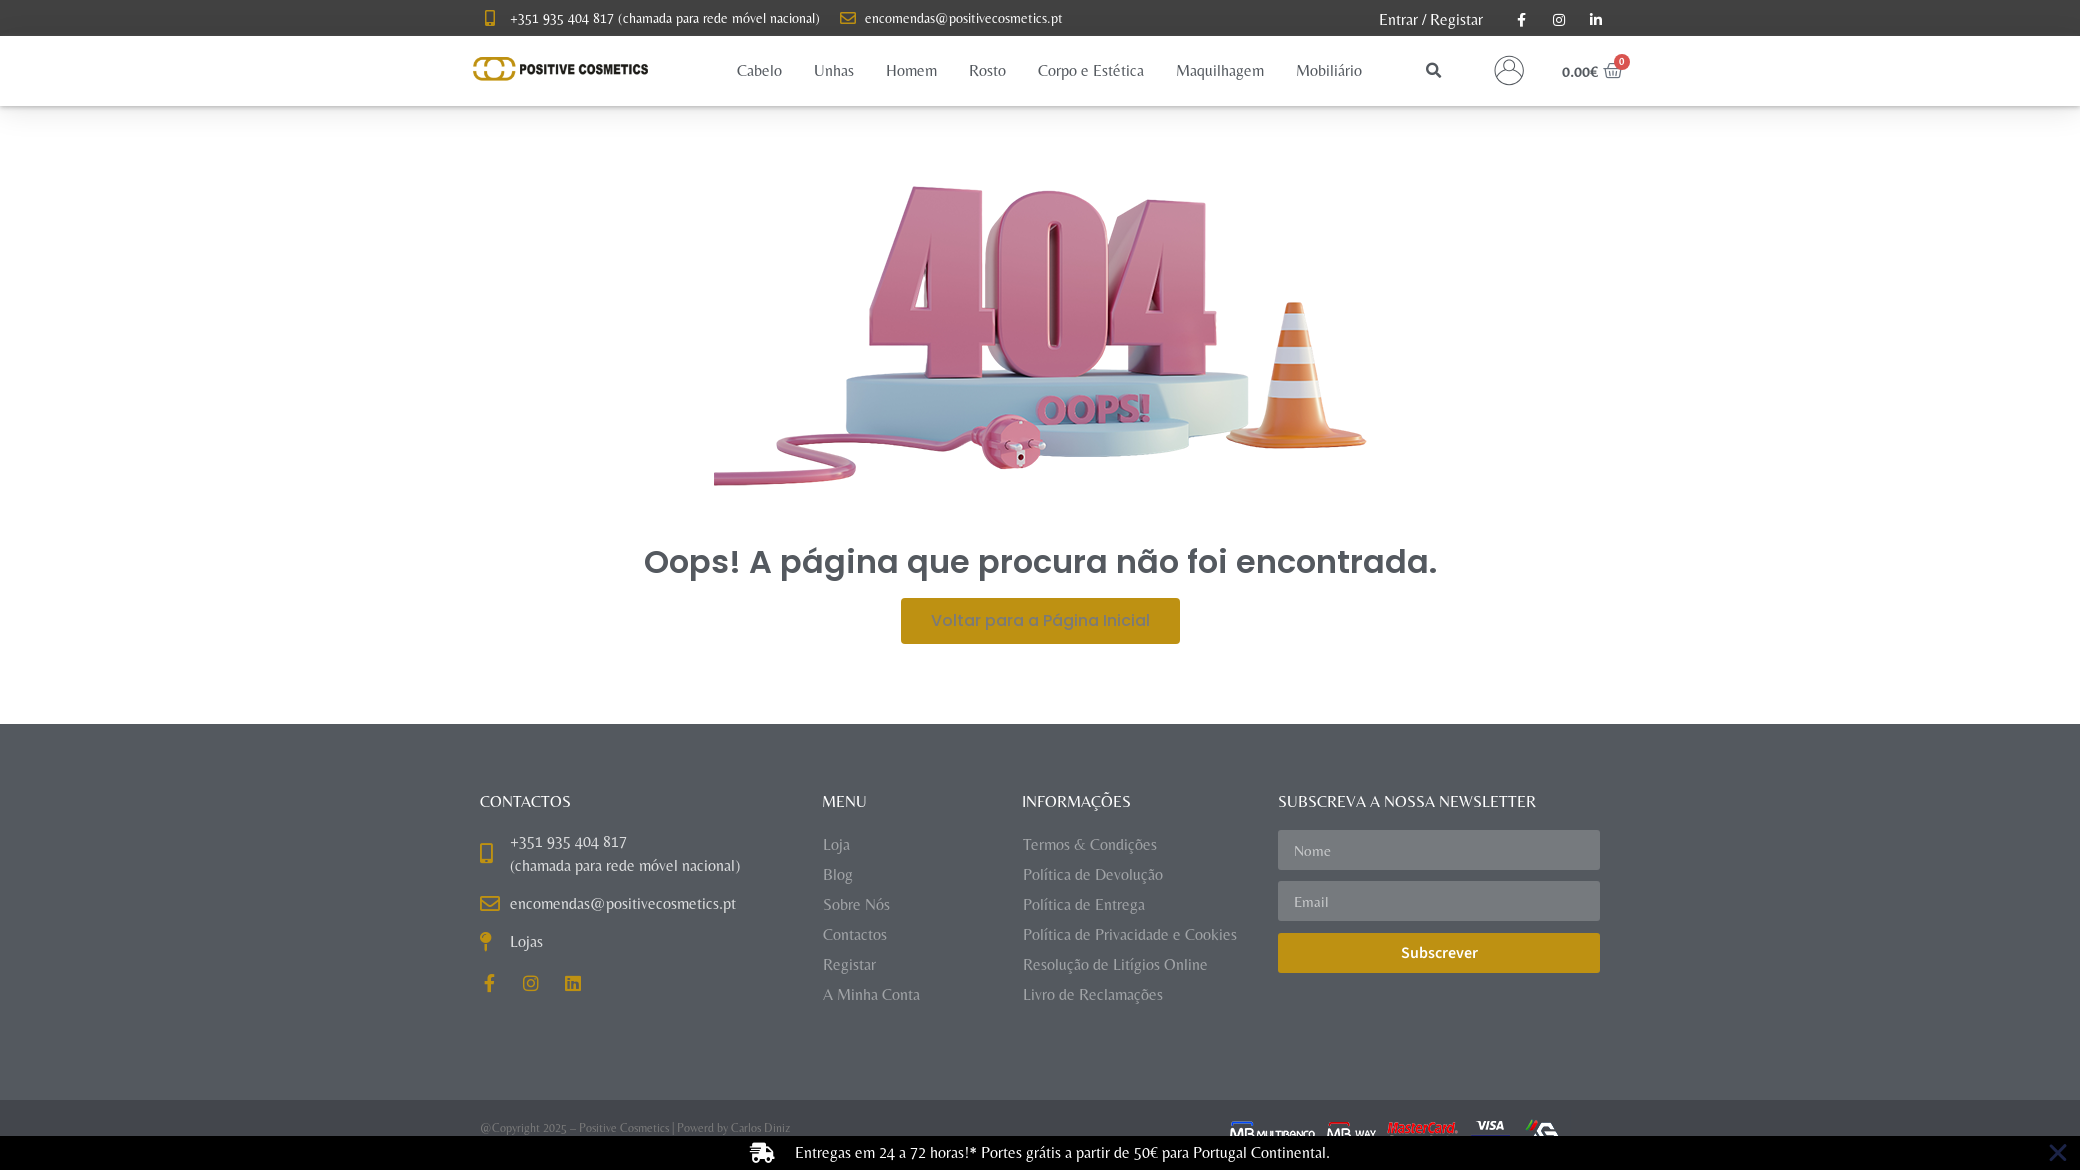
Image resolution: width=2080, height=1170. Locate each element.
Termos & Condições (1090, 844)
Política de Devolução (1093, 874)
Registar (1456, 19)
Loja (836, 844)
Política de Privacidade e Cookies (1130, 934)
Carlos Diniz (760, 1128)
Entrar (1398, 19)
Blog (838, 874)
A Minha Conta (871, 994)
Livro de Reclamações (1093, 994)
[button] (759, 71)
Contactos (855, 934)
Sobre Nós (856, 904)
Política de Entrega (1084, 904)
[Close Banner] (2058, 1153)
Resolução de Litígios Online (1115, 964)
